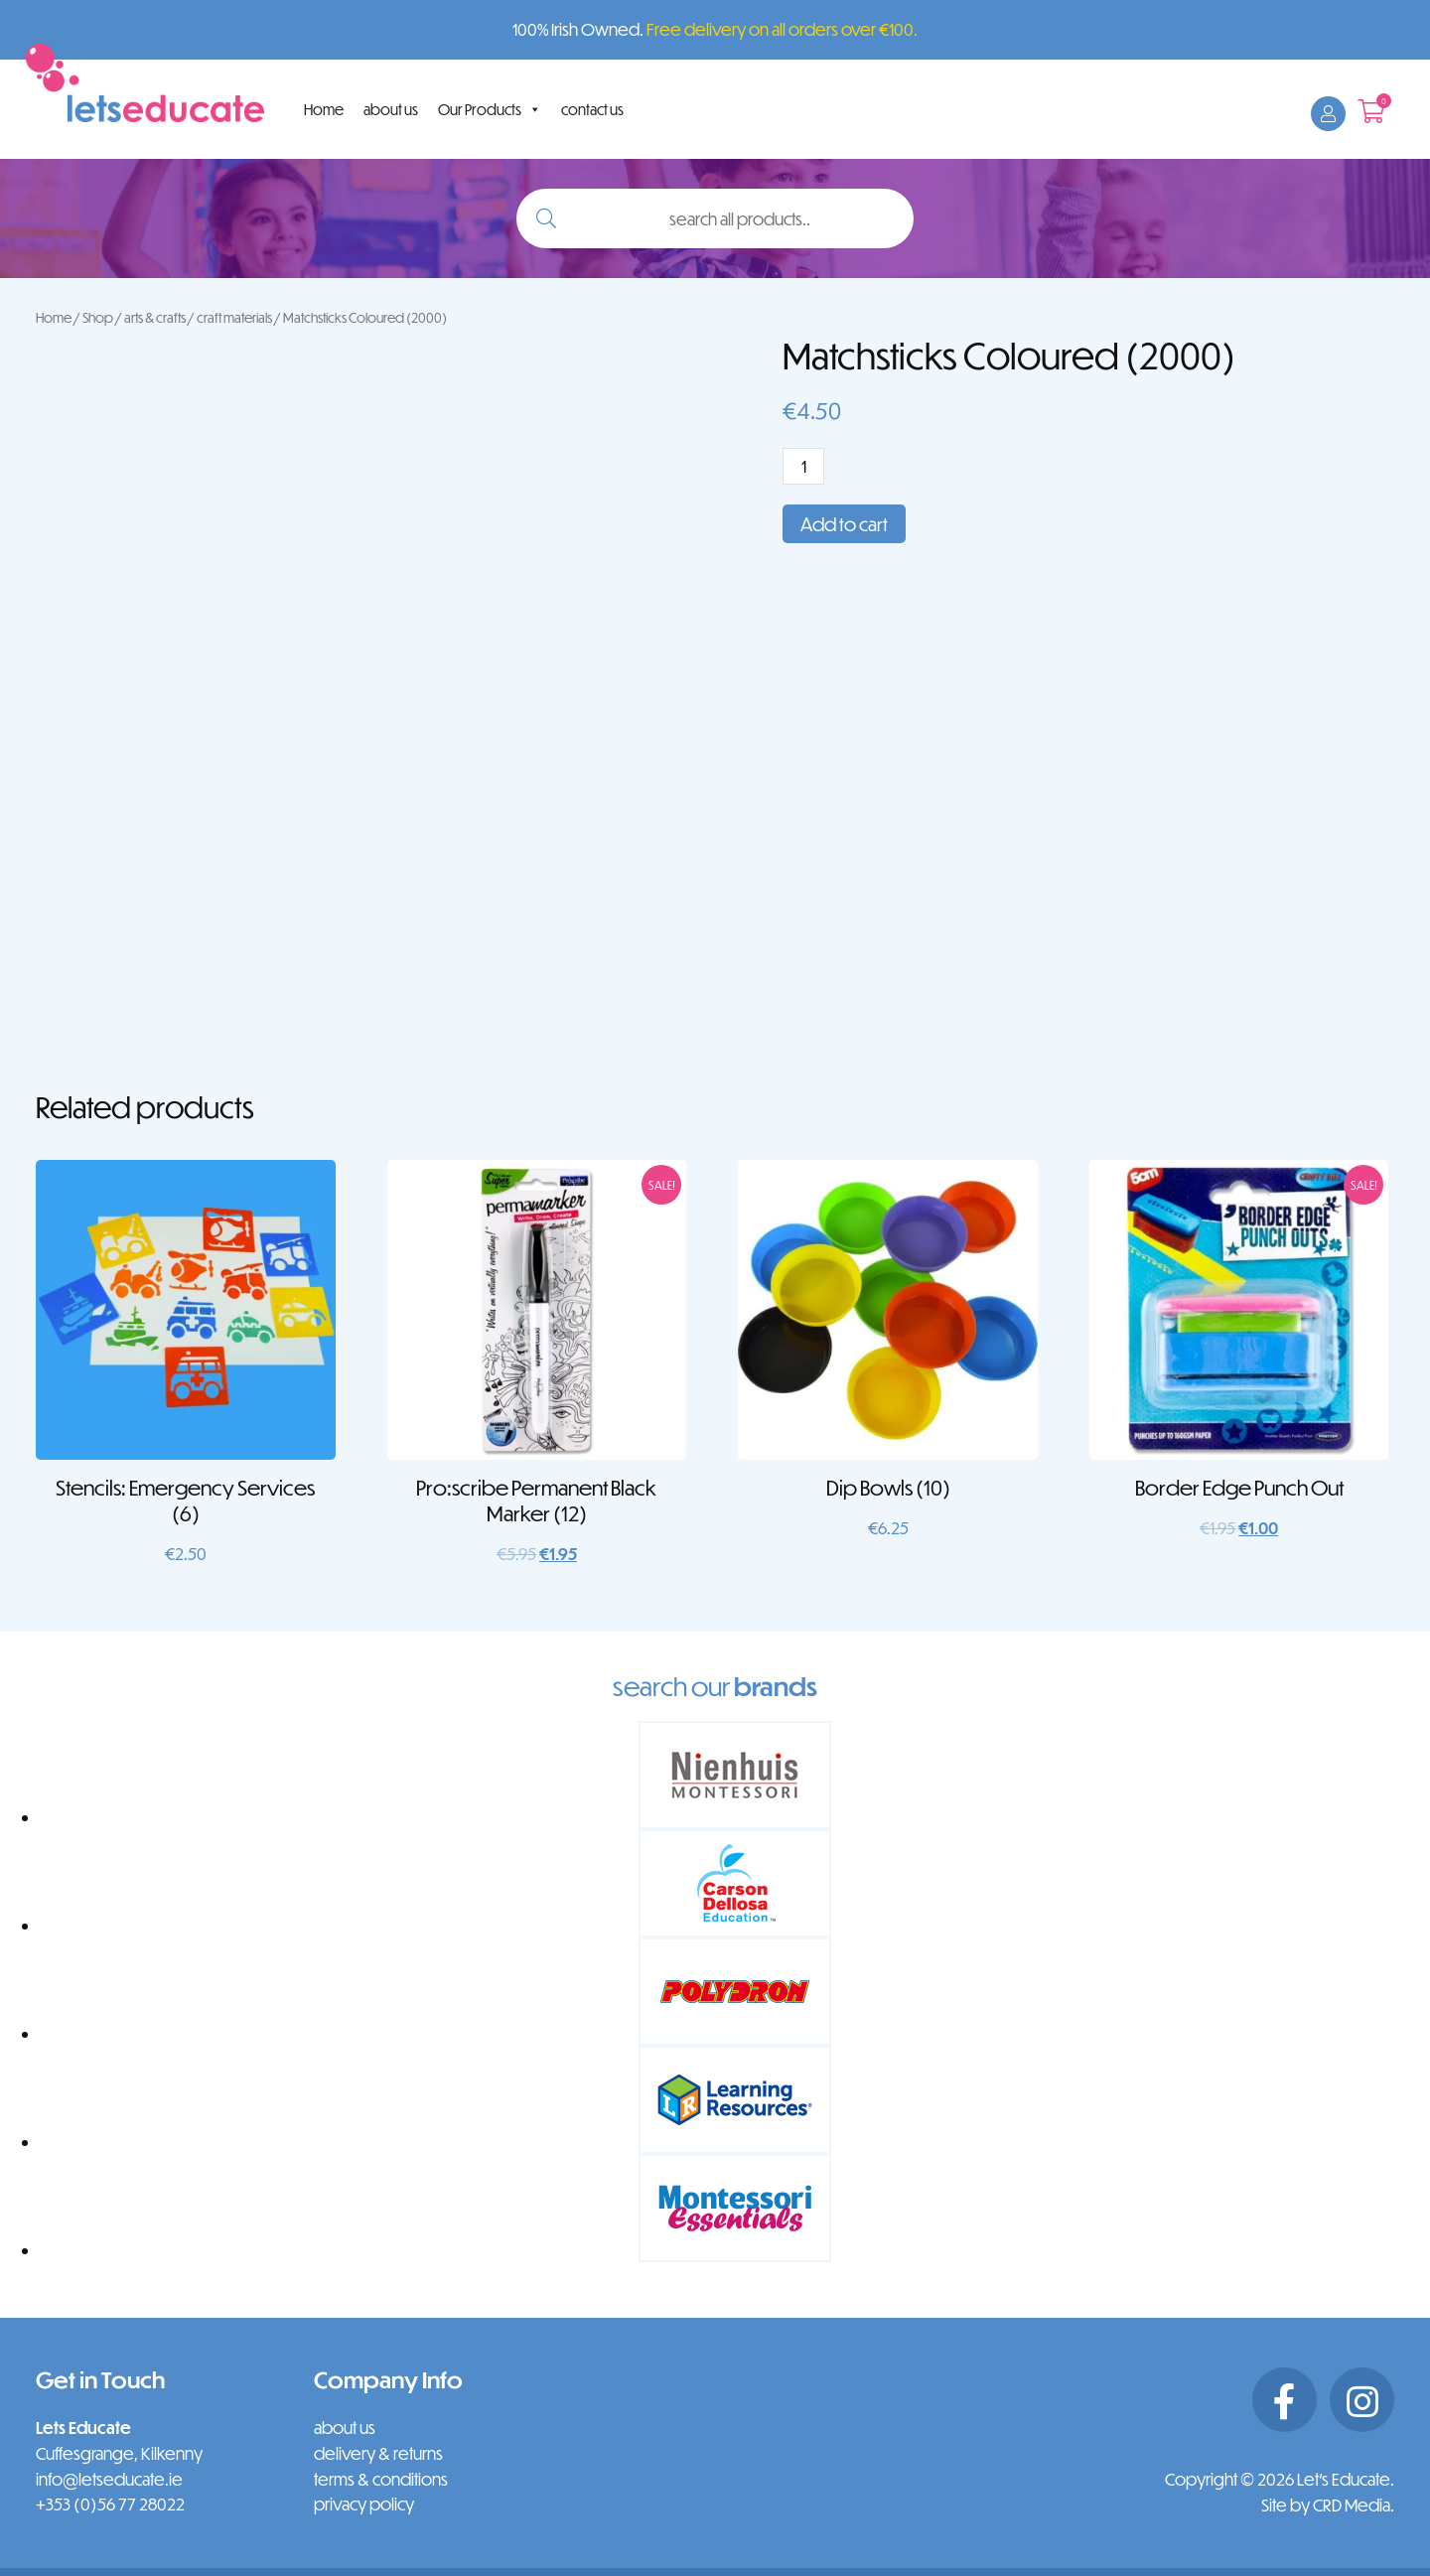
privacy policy (364, 2504)
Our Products (489, 109)
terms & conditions (381, 2479)
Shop (97, 317)
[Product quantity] (803, 466)
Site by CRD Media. (1327, 2505)
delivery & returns (378, 2453)
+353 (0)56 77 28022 (110, 2504)
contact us (592, 109)
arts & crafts (155, 317)
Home (324, 109)
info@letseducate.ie (109, 2479)
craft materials (234, 317)
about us (390, 109)
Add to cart (844, 523)
